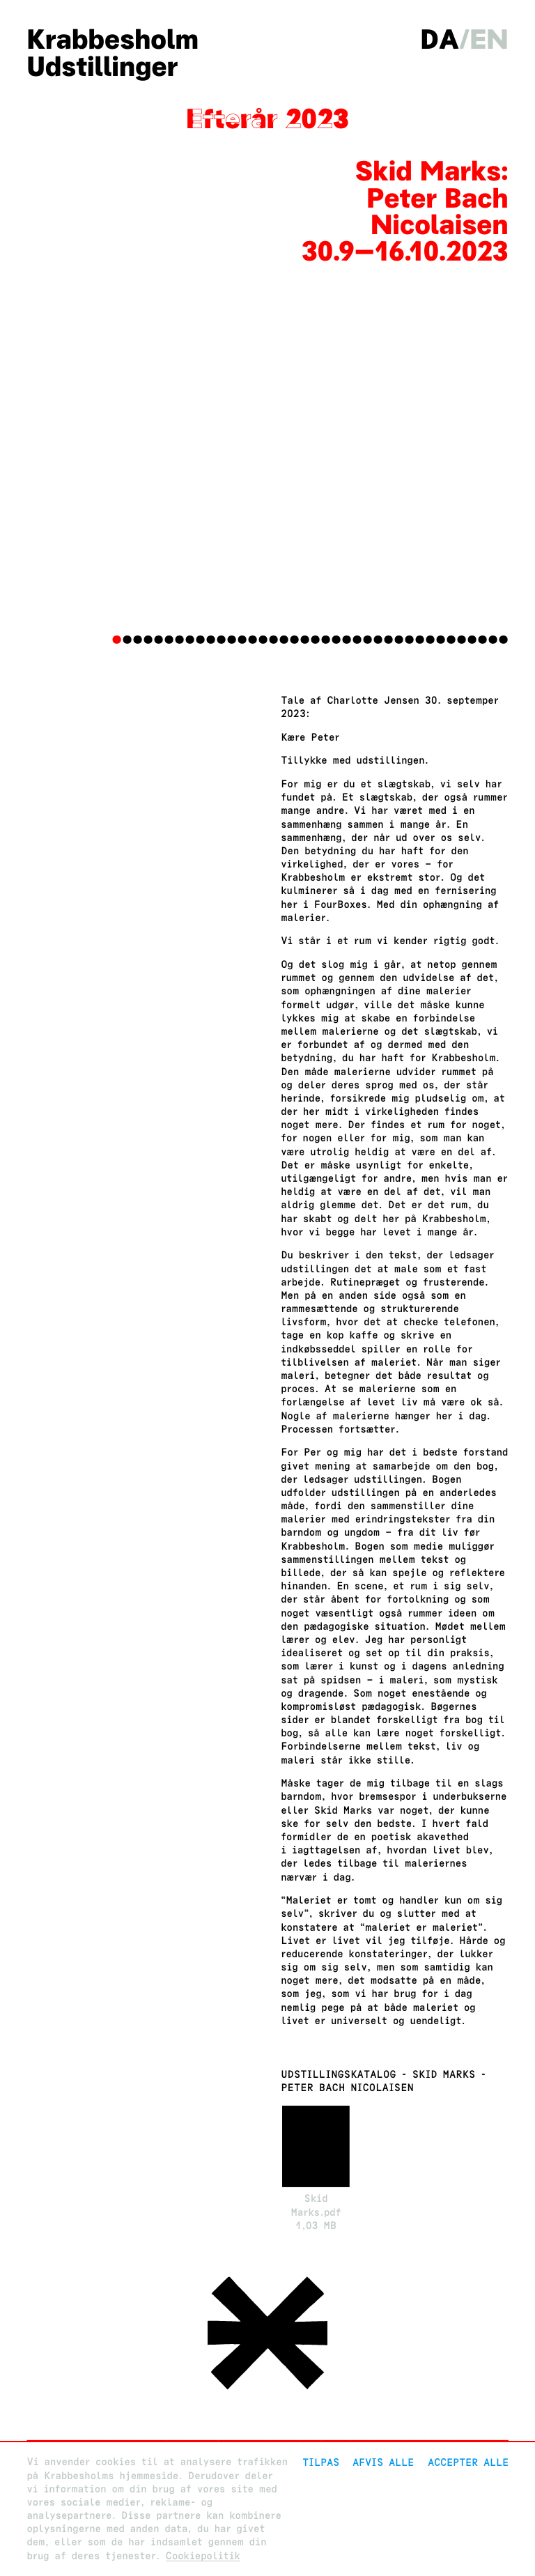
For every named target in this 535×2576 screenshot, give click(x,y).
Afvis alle (383, 2462)
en (489, 39)
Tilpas (320, 2462)
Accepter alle (468, 2462)
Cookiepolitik (203, 2556)
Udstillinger (102, 66)
